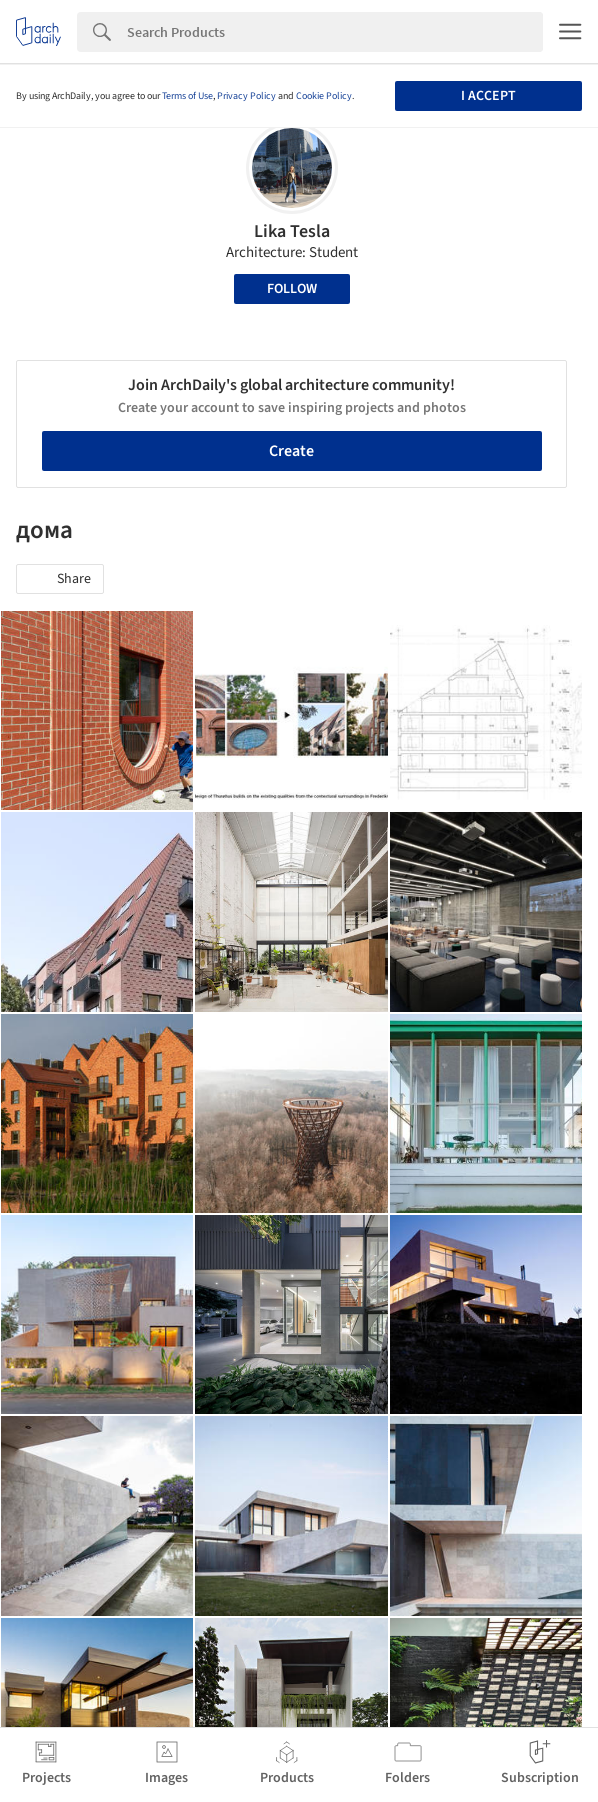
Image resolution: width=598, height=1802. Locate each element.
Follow (292, 289)
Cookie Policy (324, 96)
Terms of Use (187, 96)
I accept (488, 96)
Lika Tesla (292, 231)
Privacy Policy (246, 96)
